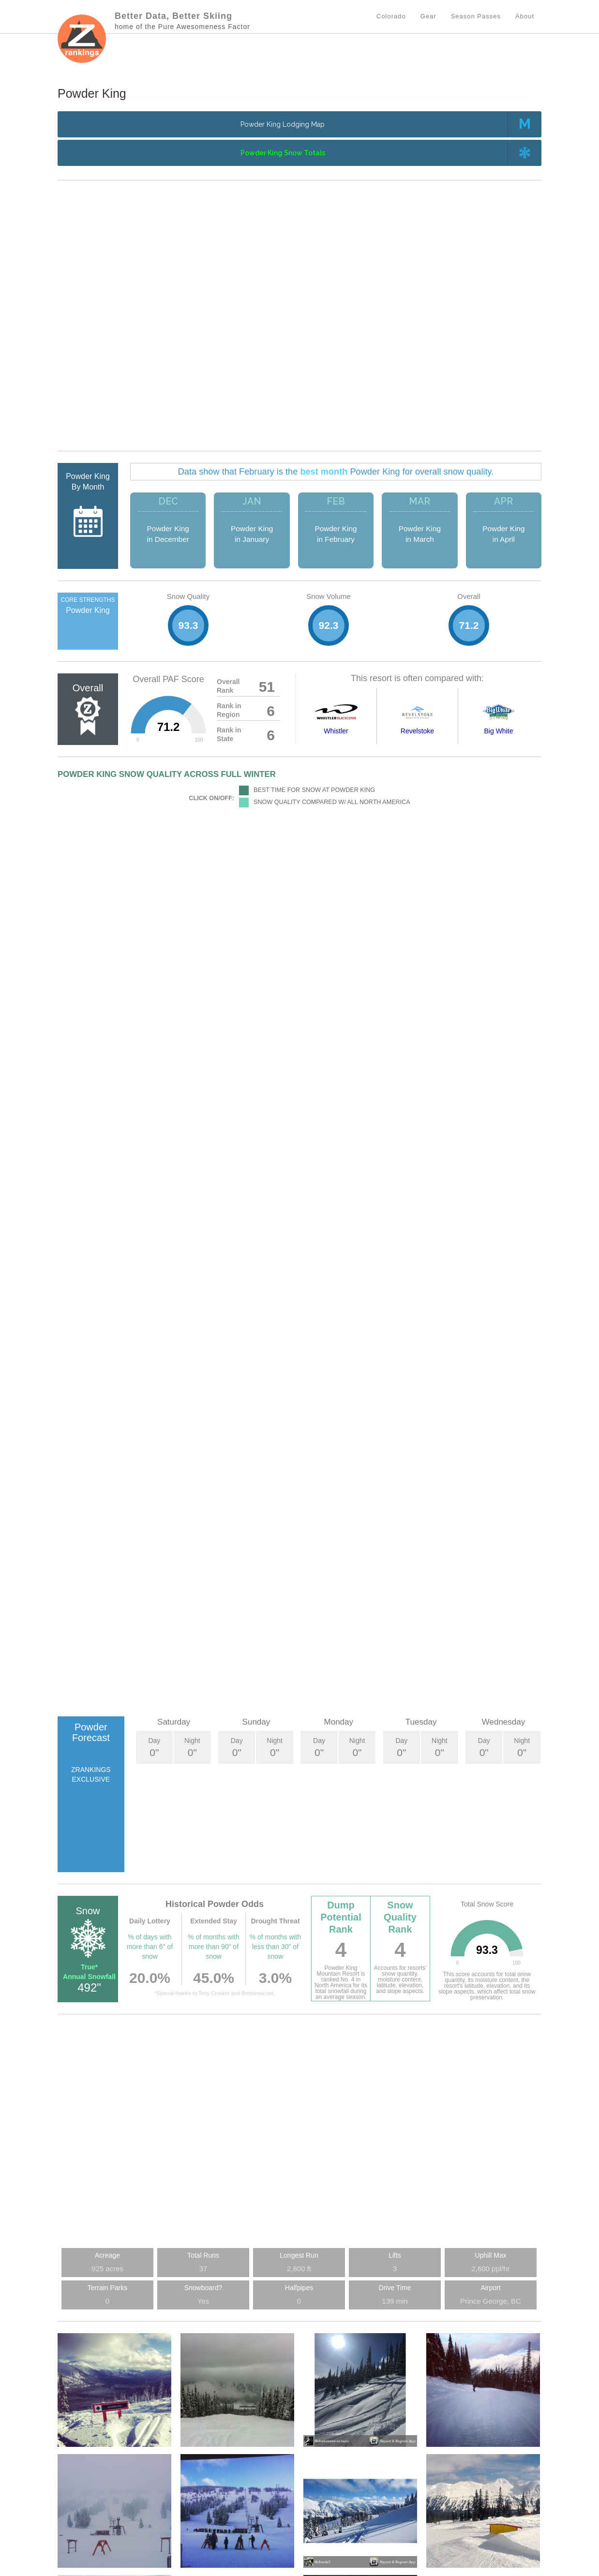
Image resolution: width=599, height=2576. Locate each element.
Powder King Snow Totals (282, 153)
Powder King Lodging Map (282, 124)
